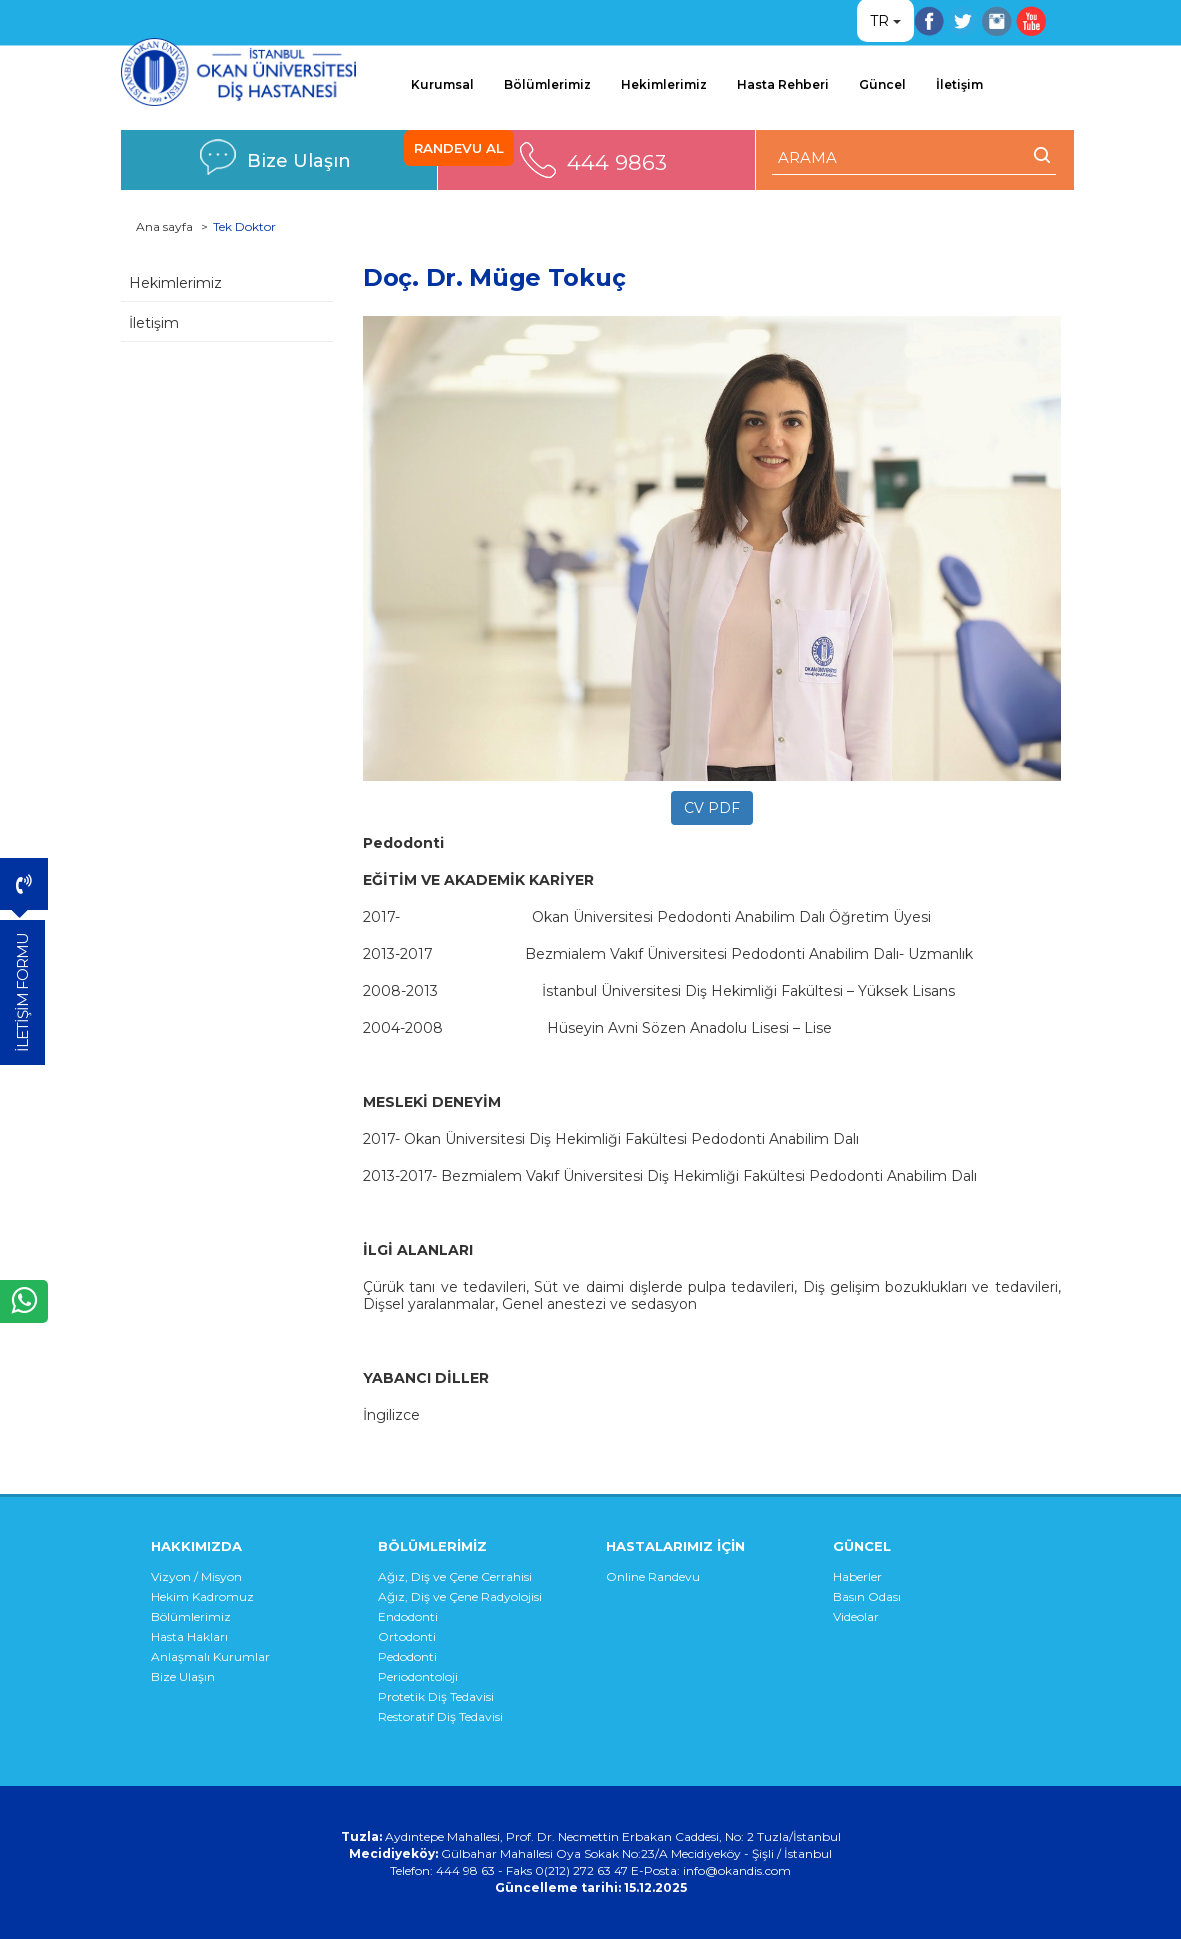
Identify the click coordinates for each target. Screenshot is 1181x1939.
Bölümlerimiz (547, 84)
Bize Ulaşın (299, 160)
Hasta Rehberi (783, 84)
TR (879, 21)
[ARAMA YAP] (913, 157)
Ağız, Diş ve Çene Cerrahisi (455, 1576)
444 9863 (617, 162)
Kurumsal (442, 84)
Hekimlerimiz (664, 84)
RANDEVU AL (459, 148)
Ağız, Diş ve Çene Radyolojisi (460, 1596)
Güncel (882, 84)
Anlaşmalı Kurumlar (210, 1656)
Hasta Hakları (189, 1636)
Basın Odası (867, 1596)
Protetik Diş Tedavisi (436, 1696)
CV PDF (712, 808)
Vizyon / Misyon (196, 1576)
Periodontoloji (418, 1676)
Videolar (856, 1616)
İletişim (959, 84)
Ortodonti (407, 1636)
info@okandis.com (737, 1870)
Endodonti (408, 1616)
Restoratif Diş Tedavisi (440, 1716)
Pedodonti (407, 1656)
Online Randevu (653, 1576)
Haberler (857, 1576)
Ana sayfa (164, 226)
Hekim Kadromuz (202, 1596)
